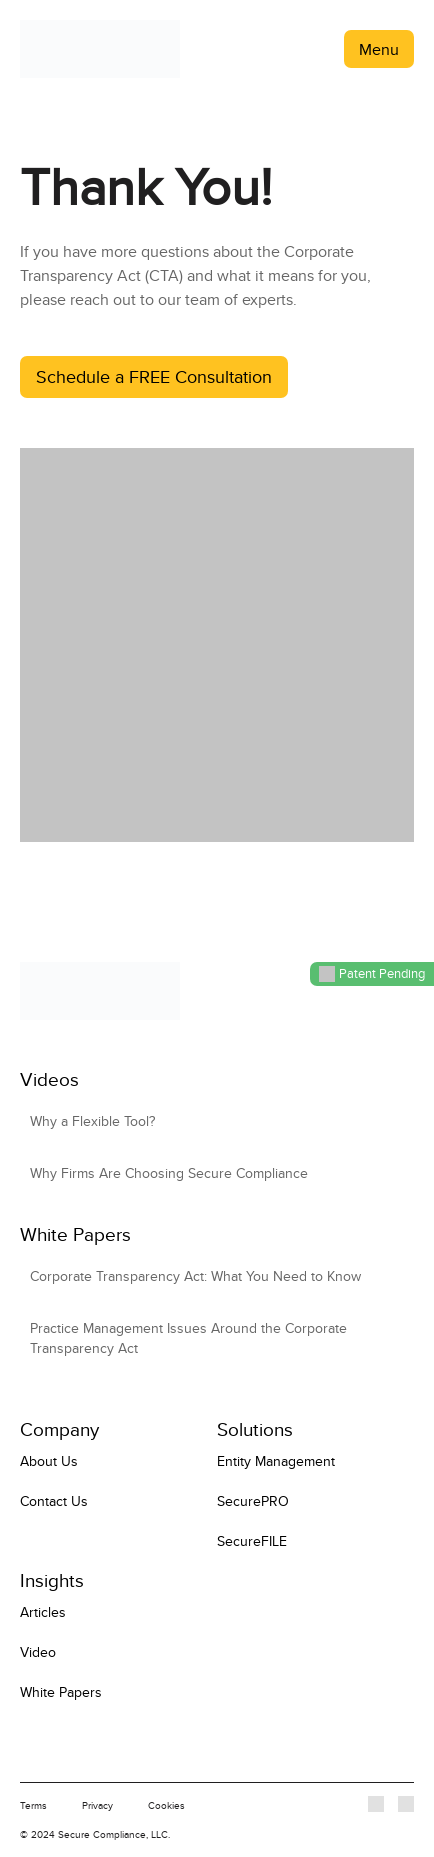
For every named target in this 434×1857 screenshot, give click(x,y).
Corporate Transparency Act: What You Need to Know (195, 1276)
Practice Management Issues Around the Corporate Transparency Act (188, 1338)
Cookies (166, 1805)
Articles (43, 1612)
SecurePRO (253, 1501)
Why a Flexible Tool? (92, 1121)
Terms (33, 1805)
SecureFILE (252, 1541)
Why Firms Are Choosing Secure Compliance (169, 1173)
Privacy (97, 1805)
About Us (49, 1461)
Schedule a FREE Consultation (154, 376)
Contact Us (54, 1501)
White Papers (61, 1692)
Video (38, 1652)
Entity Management (276, 1461)
